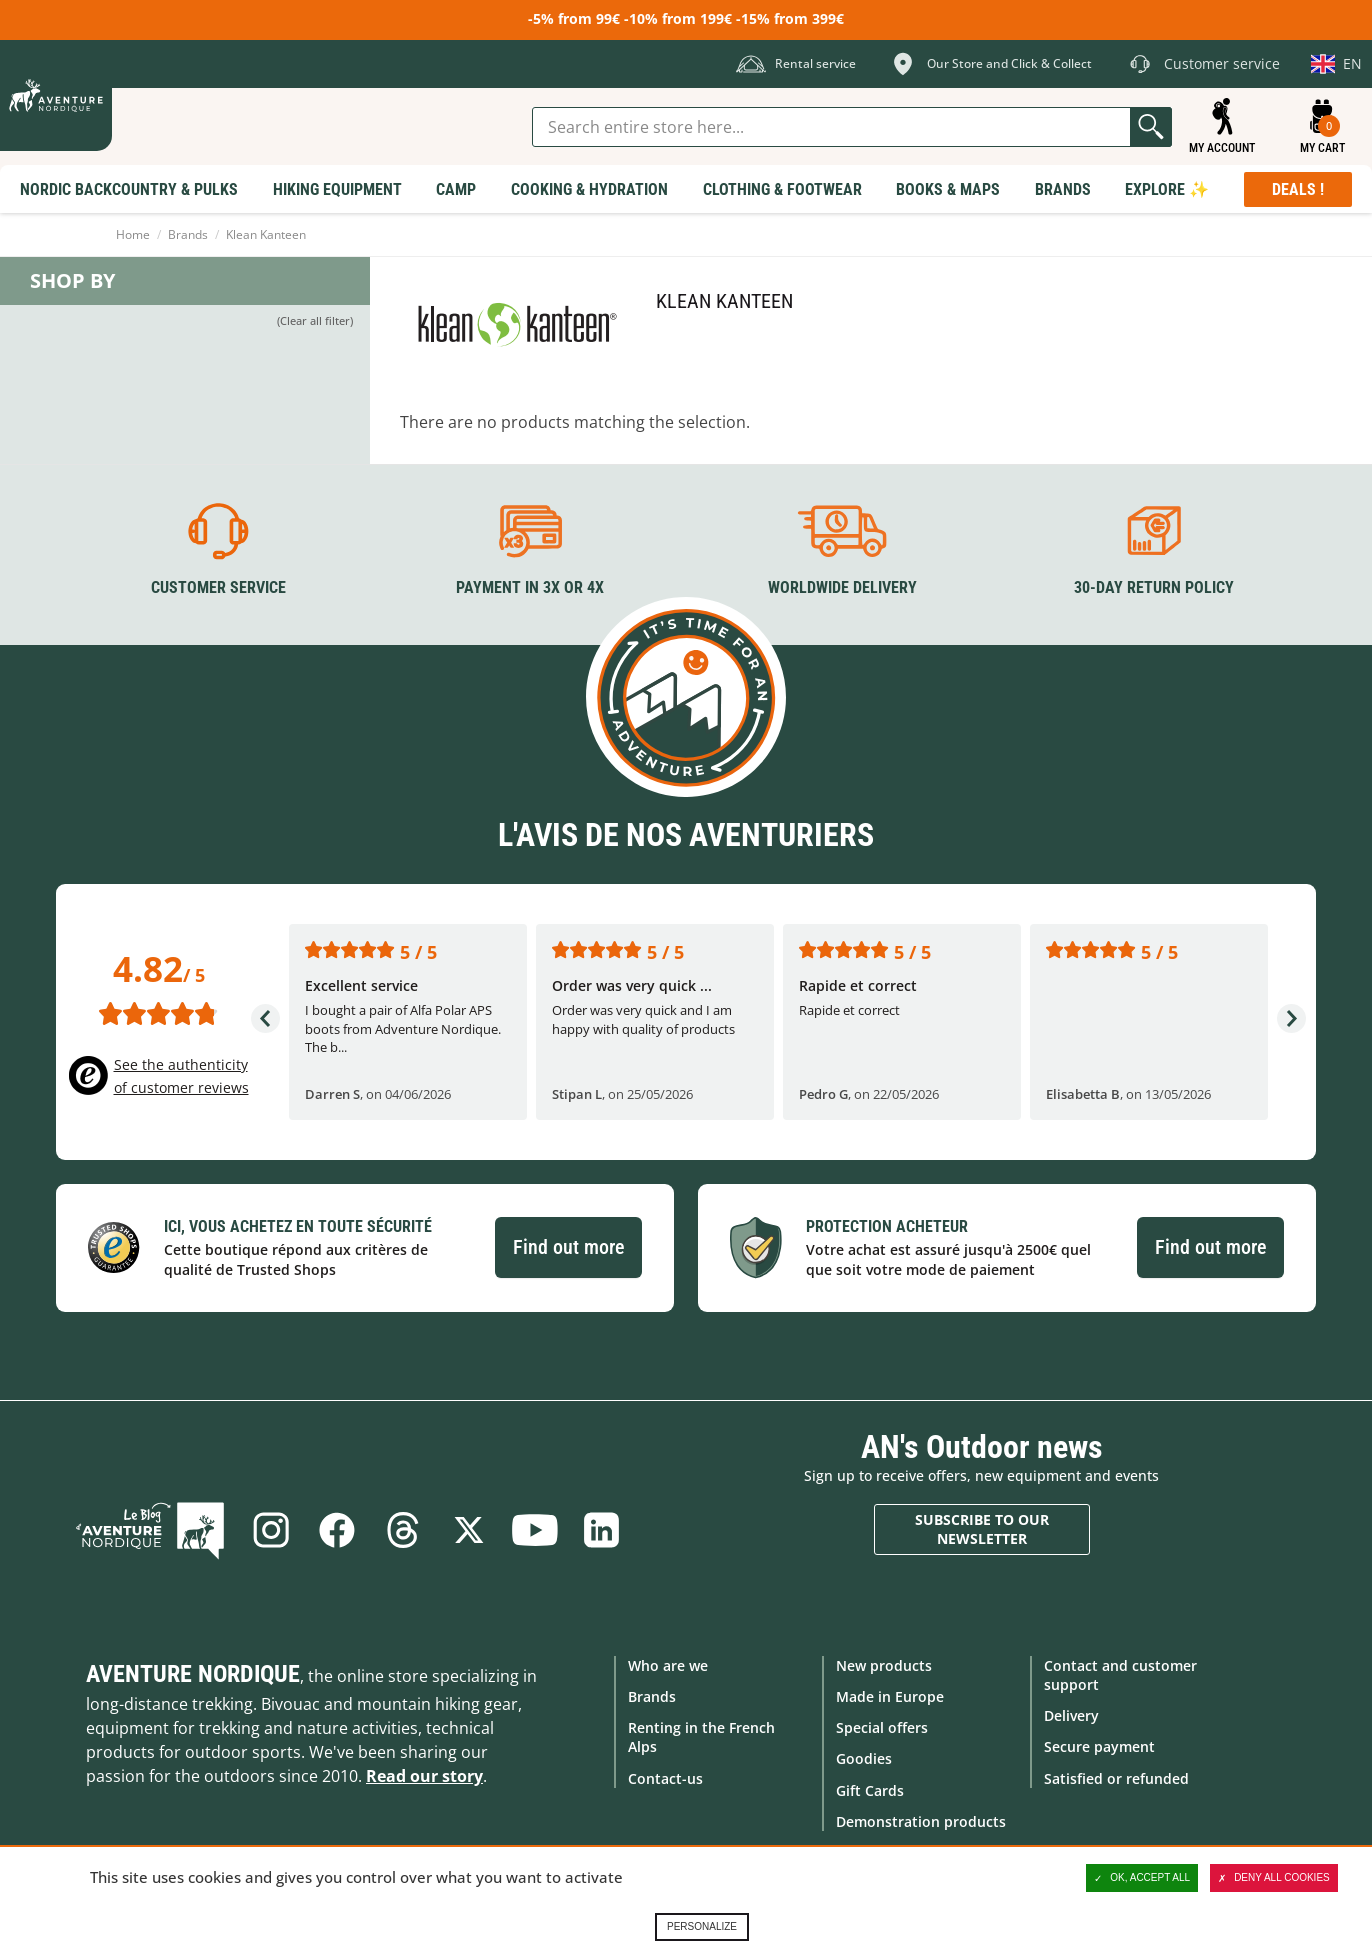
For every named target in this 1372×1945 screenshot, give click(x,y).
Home (133, 234)
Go (1151, 127)
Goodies (864, 1758)
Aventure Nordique (193, 1674)
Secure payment (1099, 1746)
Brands (188, 234)
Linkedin (601, 1530)
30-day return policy (1154, 587)
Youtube (535, 1530)
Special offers (882, 1727)
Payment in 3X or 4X (530, 587)
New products (884, 1665)
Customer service (218, 587)
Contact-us (665, 1778)
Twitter (469, 1530)
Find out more (568, 1247)
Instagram (271, 1530)
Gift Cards (870, 1790)
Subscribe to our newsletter (982, 1529)
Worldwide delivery (842, 587)
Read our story (424, 1776)
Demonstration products (921, 1821)
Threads (403, 1530)
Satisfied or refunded (1116, 1778)
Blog (150, 1530)
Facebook (337, 1530)
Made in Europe (890, 1696)
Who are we (668, 1665)
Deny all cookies (1274, 1878)
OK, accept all (1142, 1878)
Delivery (1071, 1715)
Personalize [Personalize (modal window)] (702, 1926)
